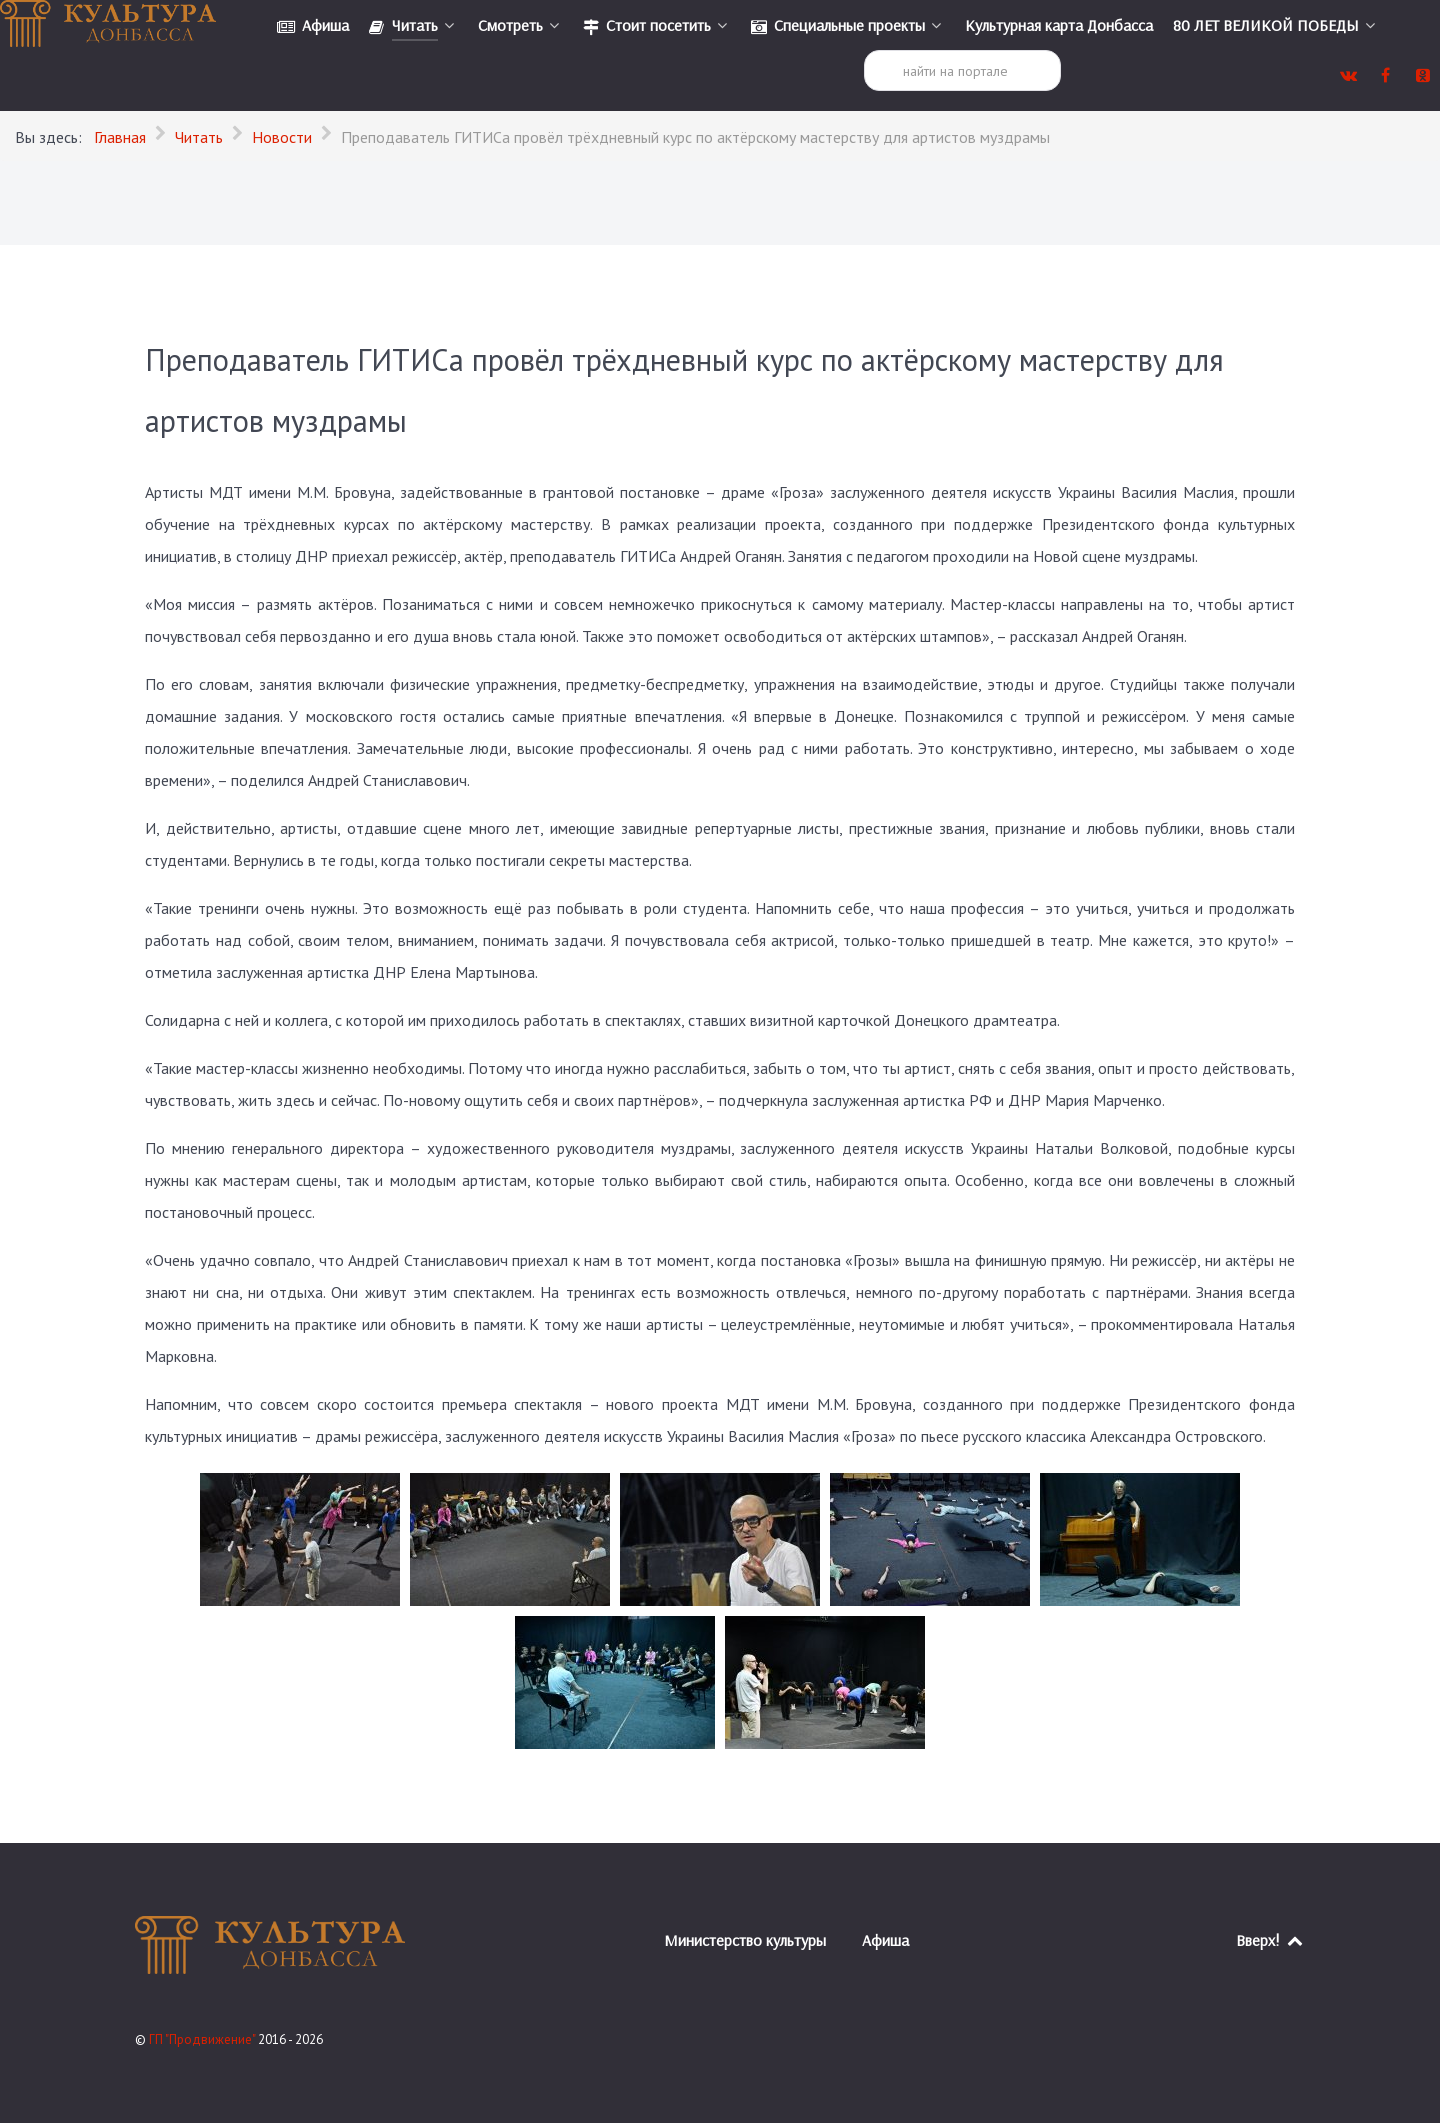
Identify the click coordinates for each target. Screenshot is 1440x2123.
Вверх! (1270, 1940)
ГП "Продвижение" (203, 2039)
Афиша (885, 1940)
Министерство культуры (745, 1940)
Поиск (864, 50)
